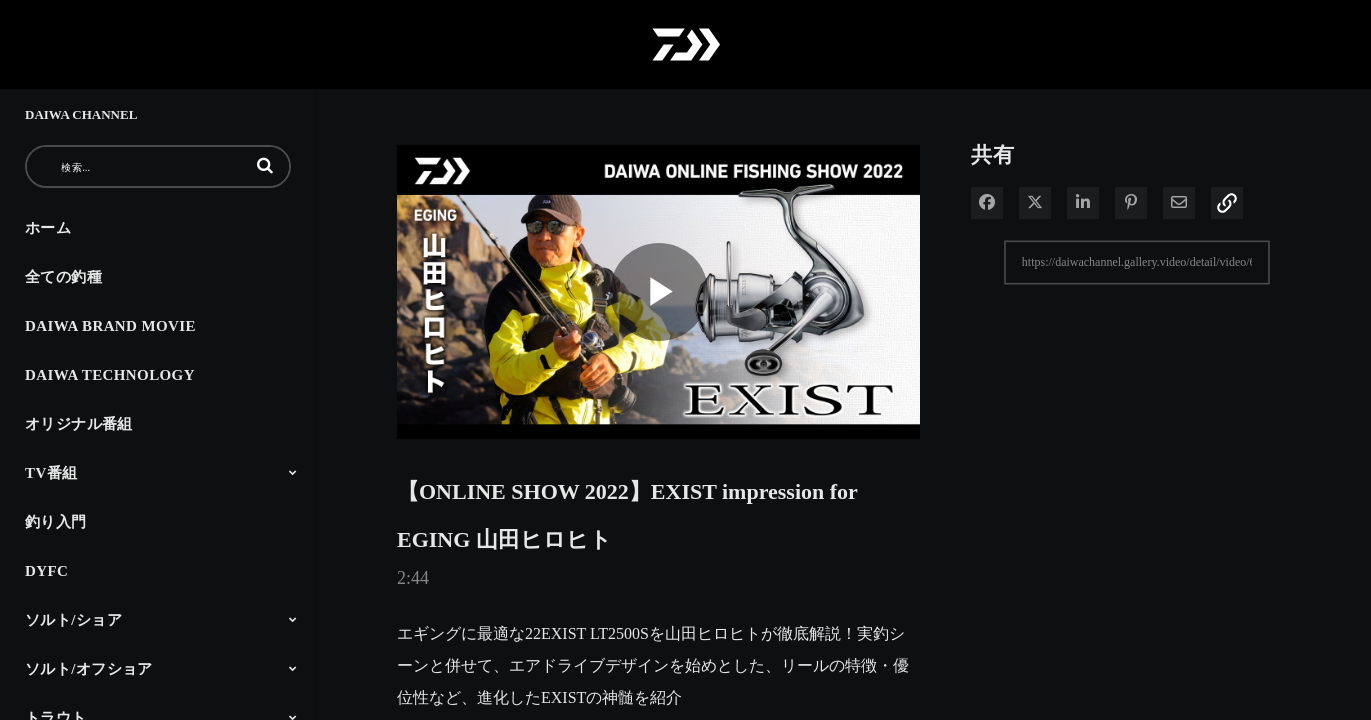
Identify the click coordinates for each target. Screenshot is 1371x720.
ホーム (48, 228)
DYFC (46, 571)
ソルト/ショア (73, 620)
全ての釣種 (63, 277)
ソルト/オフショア (89, 669)
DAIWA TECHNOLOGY (110, 375)
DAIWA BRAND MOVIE (110, 326)
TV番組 (51, 473)
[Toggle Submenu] (293, 472)
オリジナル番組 (79, 424)
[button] (265, 165)
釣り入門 (56, 522)
